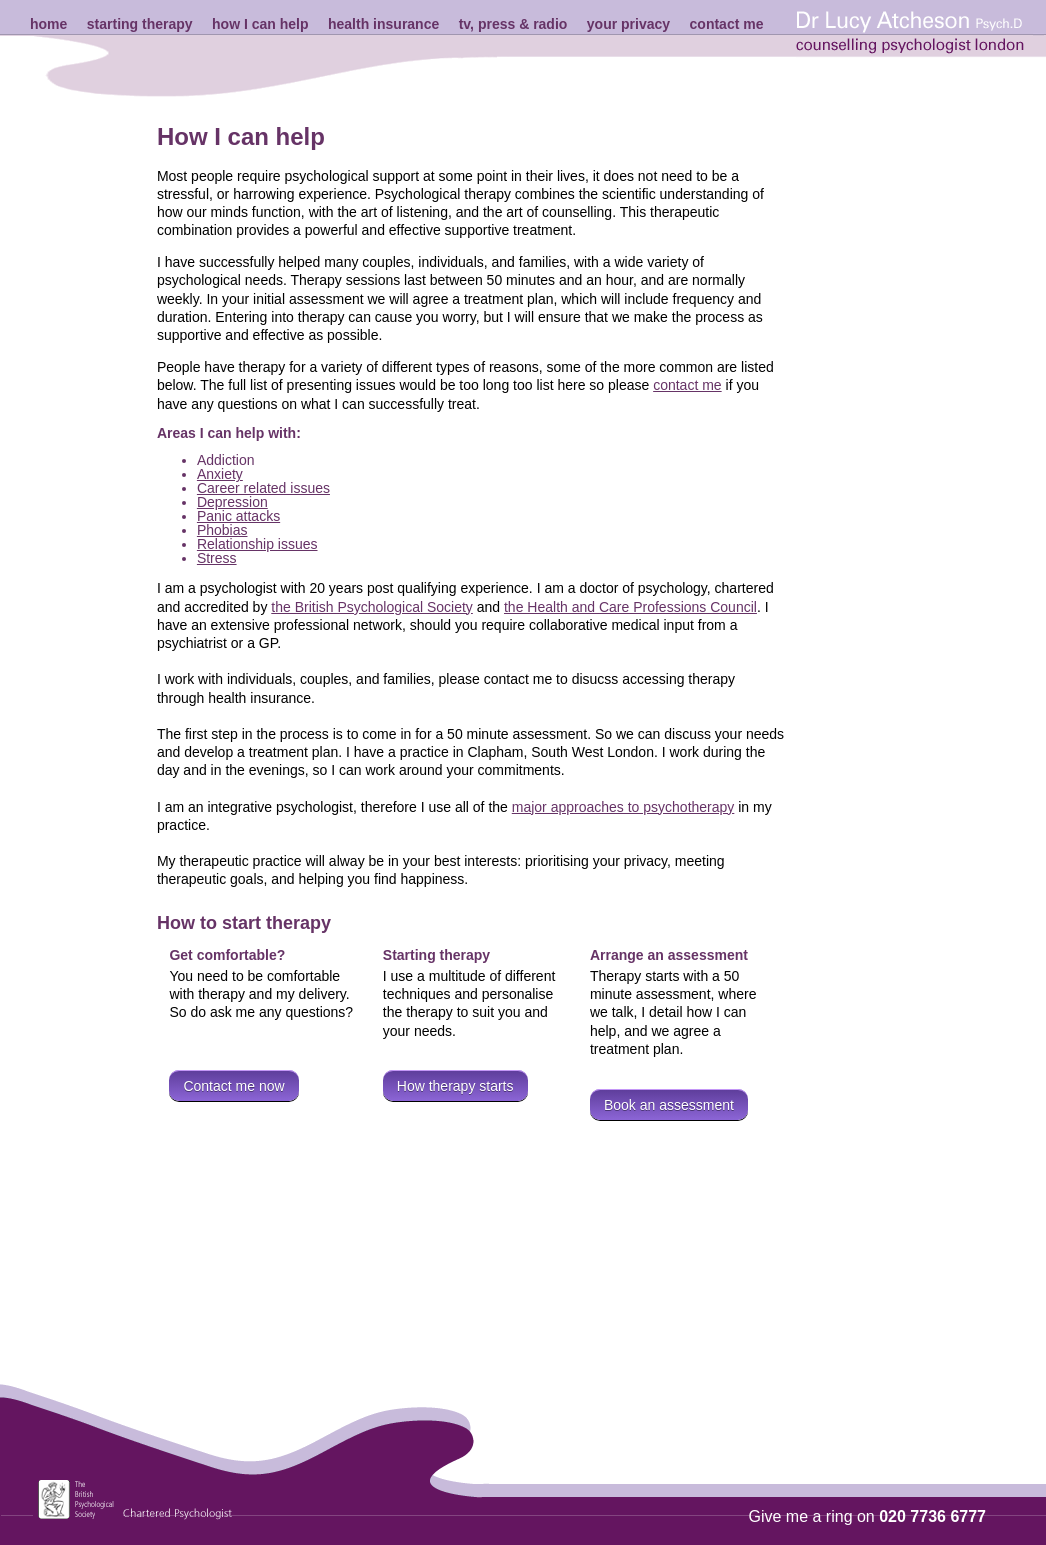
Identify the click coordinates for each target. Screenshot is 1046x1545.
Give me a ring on (867, 1516)
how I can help (260, 24)
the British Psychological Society (372, 607)
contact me (727, 24)
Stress (217, 558)
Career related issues (263, 488)
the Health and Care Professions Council (630, 607)
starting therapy (140, 24)
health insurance (383, 24)
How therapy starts (455, 1086)
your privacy (628, 24)
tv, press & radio (513, 24)
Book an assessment (669, 1105)
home (48, 24)
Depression (232, 502)
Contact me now (233, 1086)
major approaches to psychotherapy (623, 807)
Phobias (222, 530)
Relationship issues (257, 544)
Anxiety (220, 474)
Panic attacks (238, 516)
